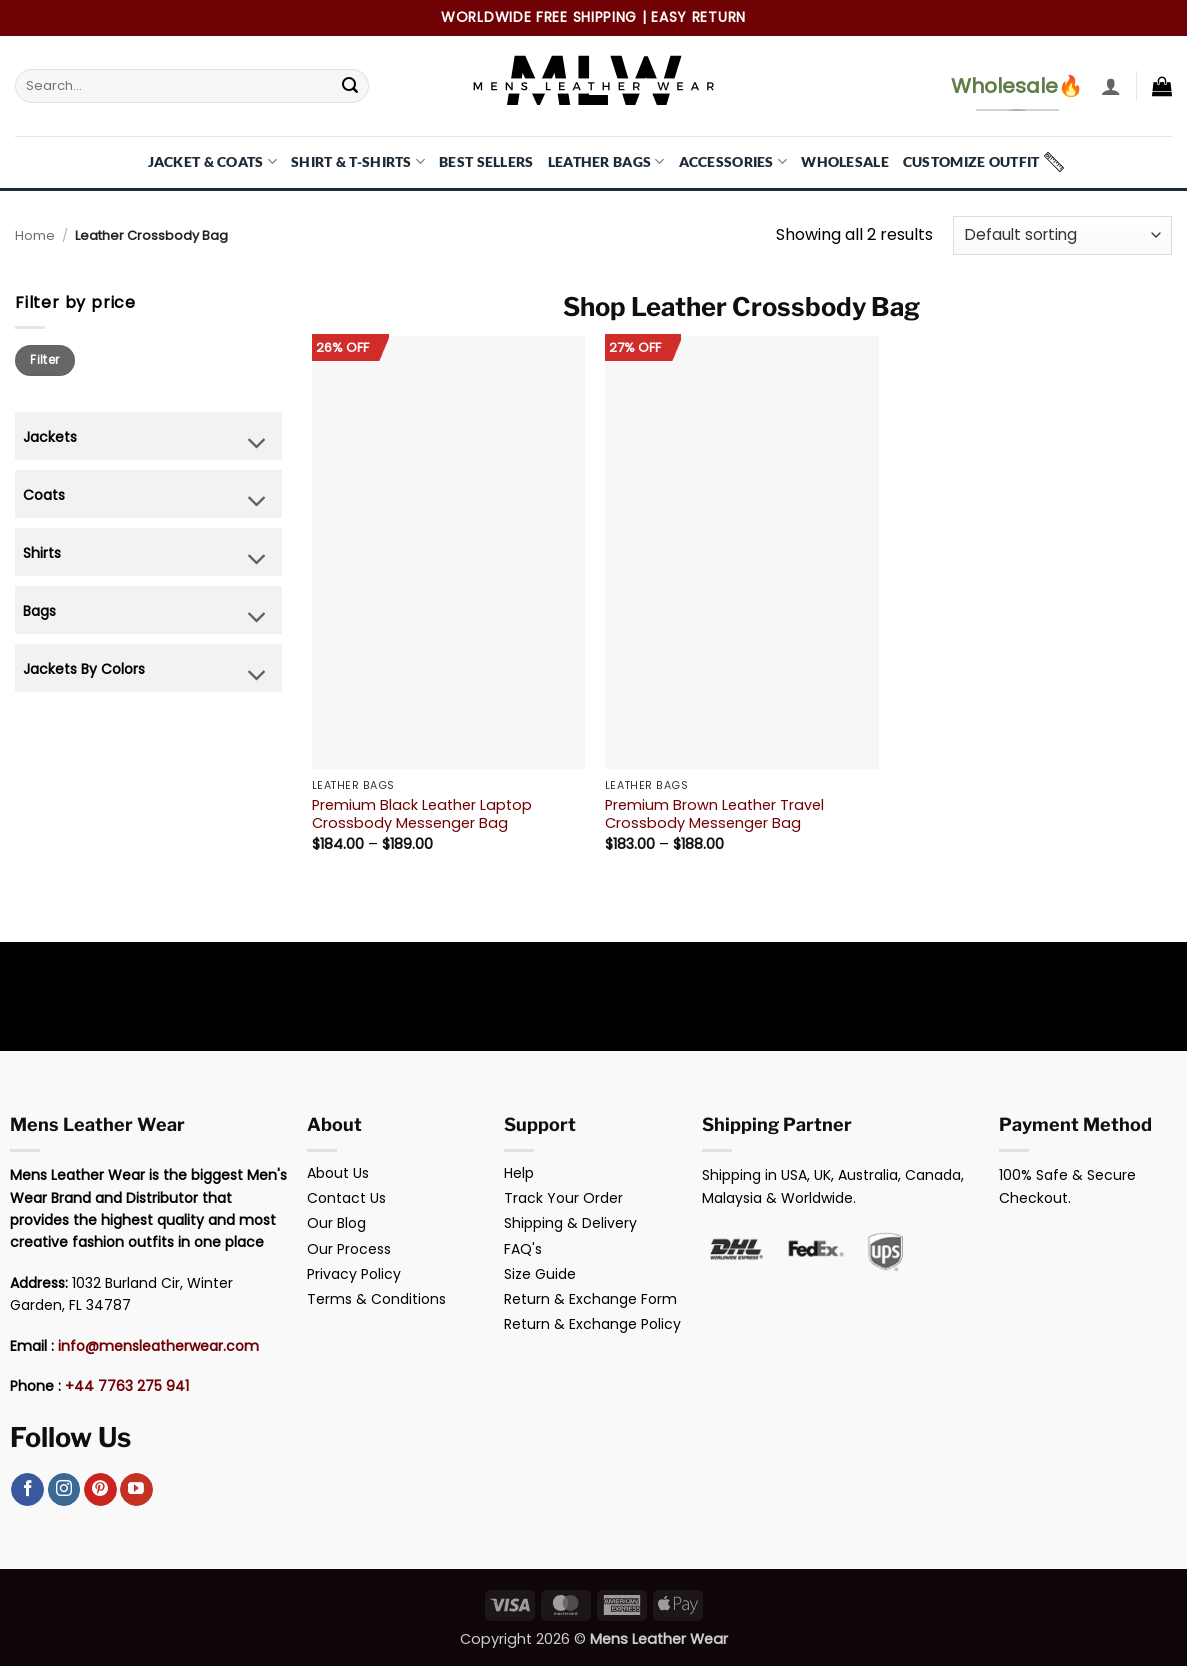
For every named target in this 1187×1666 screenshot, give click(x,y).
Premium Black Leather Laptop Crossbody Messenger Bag (422, 814)
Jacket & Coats (213, 161)
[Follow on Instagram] (64, 1490)
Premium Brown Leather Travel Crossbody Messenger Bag (714, 814)
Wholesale (845, 161)
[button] (1111, 86)
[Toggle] (257, 445)
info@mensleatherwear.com (158, 1346)
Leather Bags (606, 161)
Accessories (733, 161)
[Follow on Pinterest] (100, 1490)
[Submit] (350, 86)
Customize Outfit (971, 161)
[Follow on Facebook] (27, 1490)
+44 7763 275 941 (127, 1386)
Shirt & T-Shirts (358, 161)
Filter (44, 360)
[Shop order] (1062, 235)
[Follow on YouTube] (136, 1490)
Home (35, 235)
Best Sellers (486, 161)
